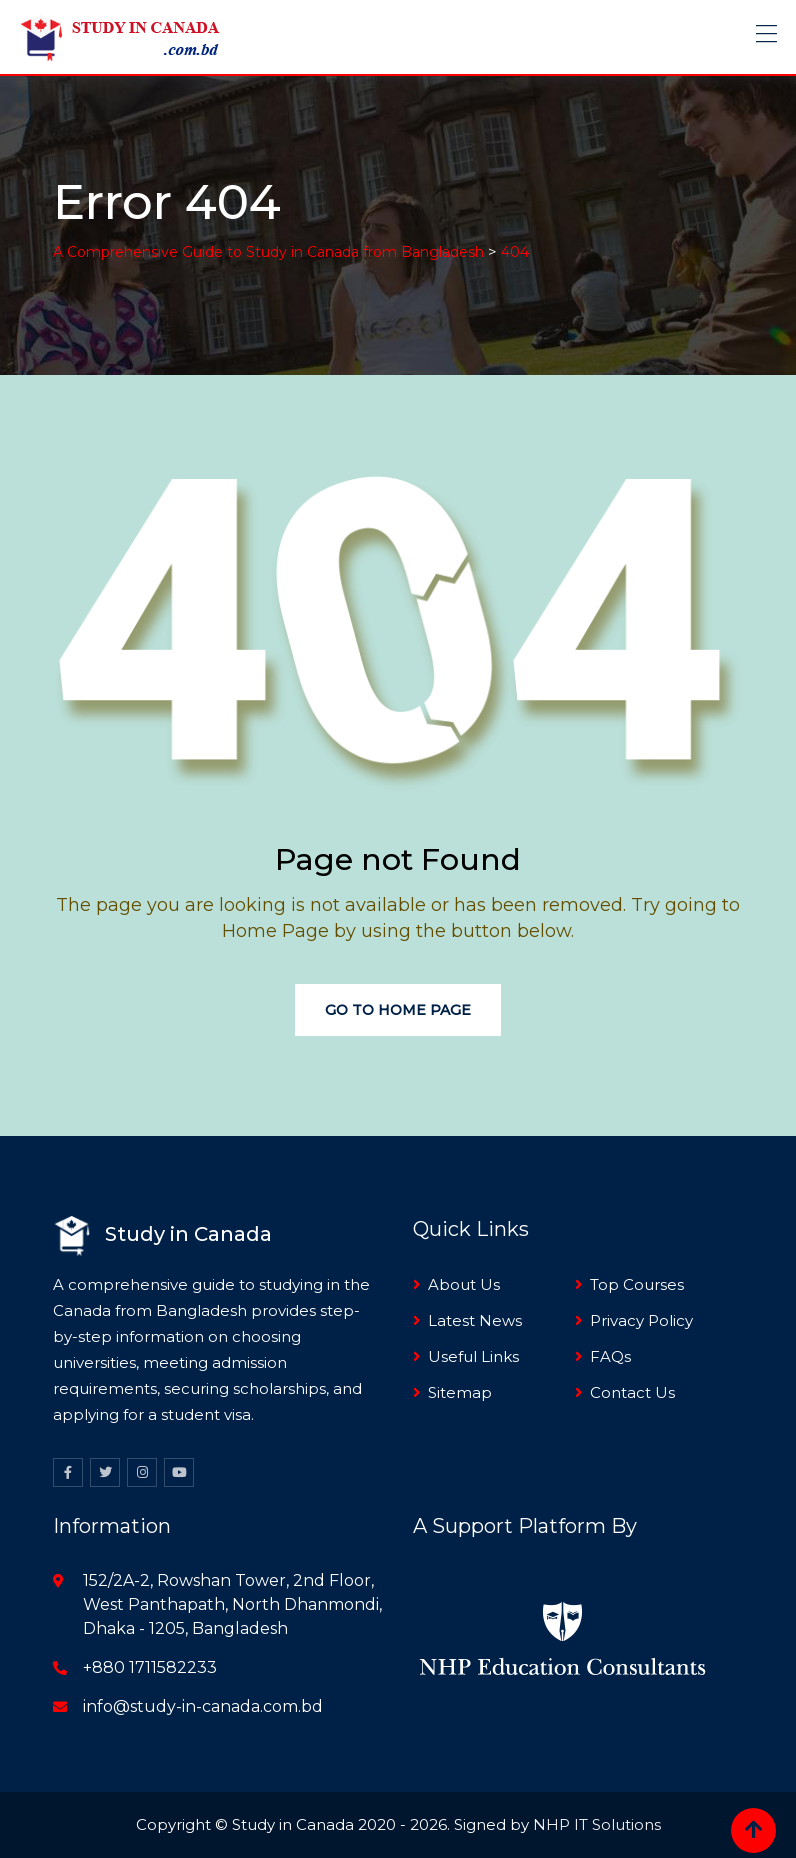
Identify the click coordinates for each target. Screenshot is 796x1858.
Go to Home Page (398, 1010)
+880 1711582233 (150, 1667)
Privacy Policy (641, 1320)
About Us (464, 1284)
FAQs (610, 1356)
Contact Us (632, 1392)
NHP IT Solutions (597, 1824)
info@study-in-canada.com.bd (203, 1706)
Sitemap (460, 1392)
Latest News (475, 1320)
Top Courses (637, 1284)
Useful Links (473, 1356)
